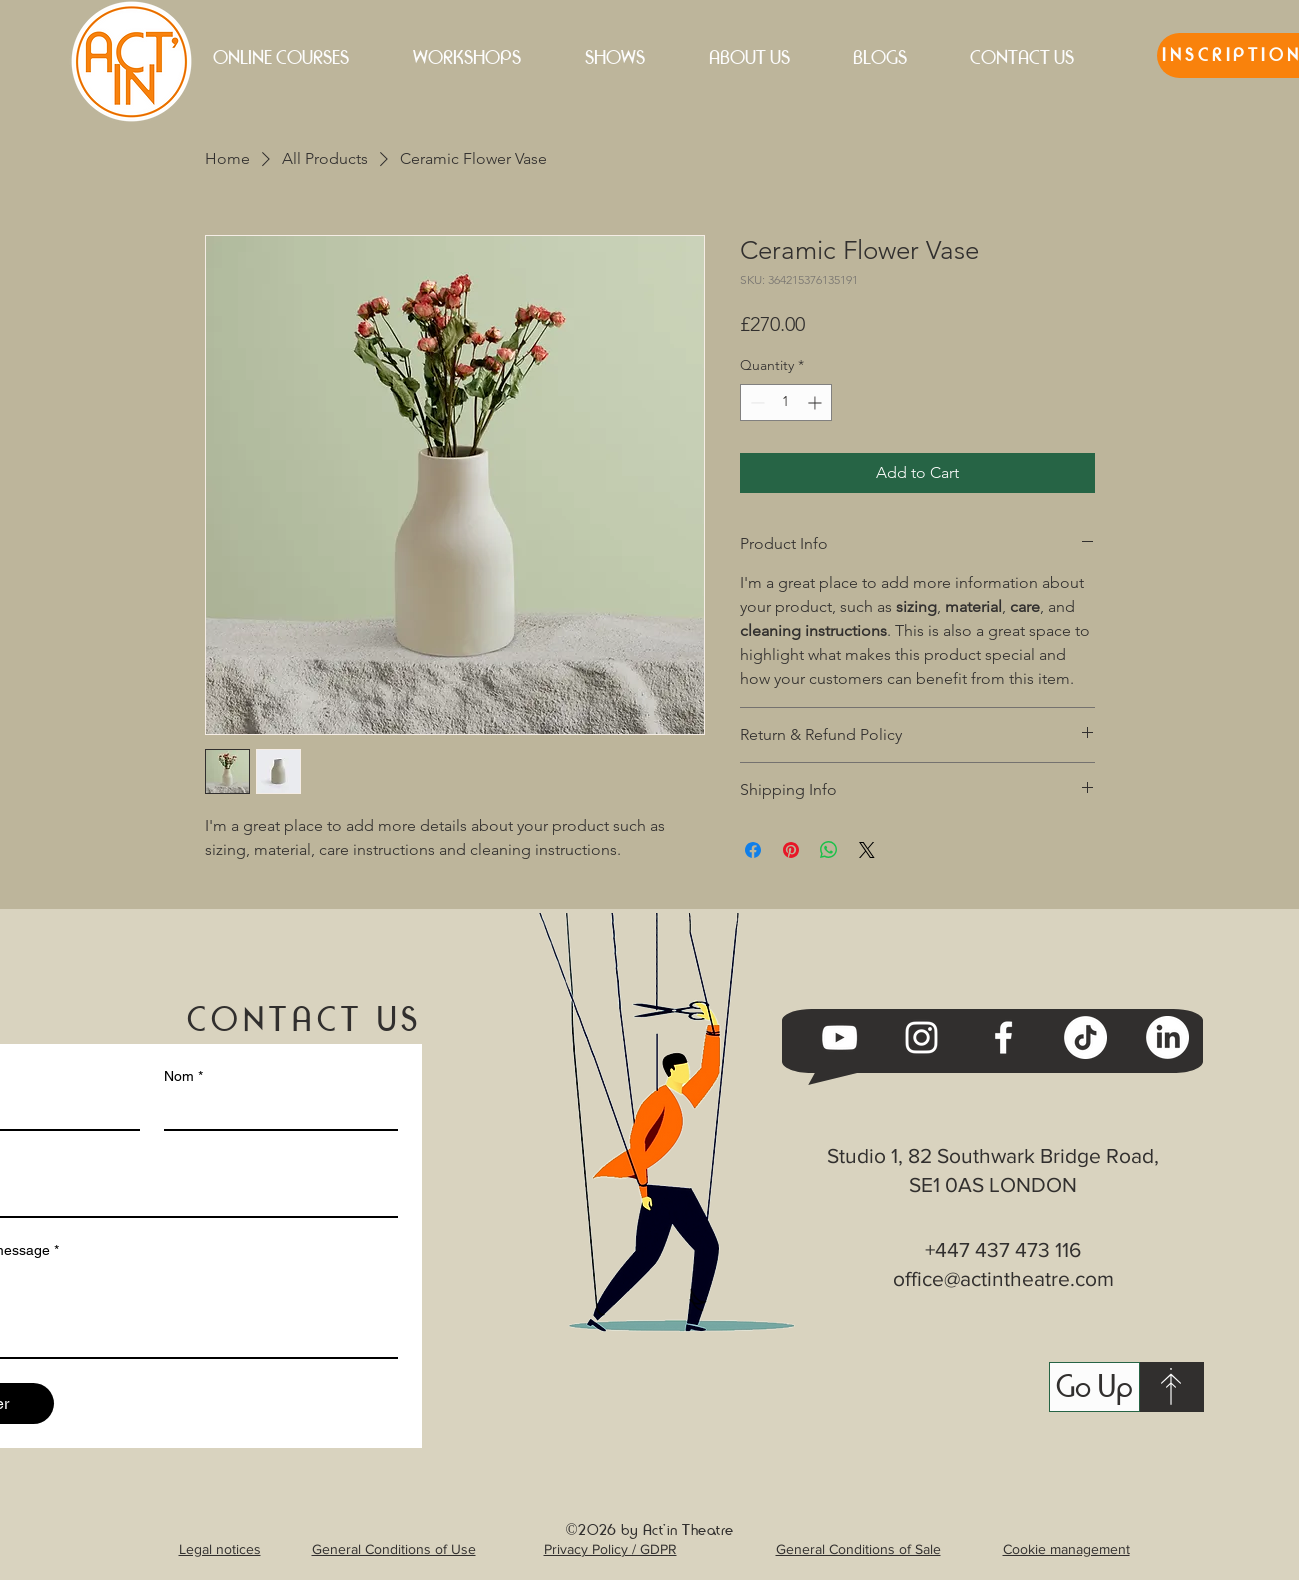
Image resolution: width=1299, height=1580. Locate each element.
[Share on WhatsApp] (829, 850)
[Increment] (816, 402)
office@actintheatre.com (1003, 1278)
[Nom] (275, 1111)
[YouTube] (839, 1037)
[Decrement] (755, 402)
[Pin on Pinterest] (791, 850)
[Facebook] (1003, 1037)
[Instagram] (921, 1037)
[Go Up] (1094, 1387)
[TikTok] (1085, 1037)
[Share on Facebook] (753, 850)
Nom (183, 1076)
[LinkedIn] (1167, 1037)
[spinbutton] (786, 402)
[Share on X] (867, 850)
